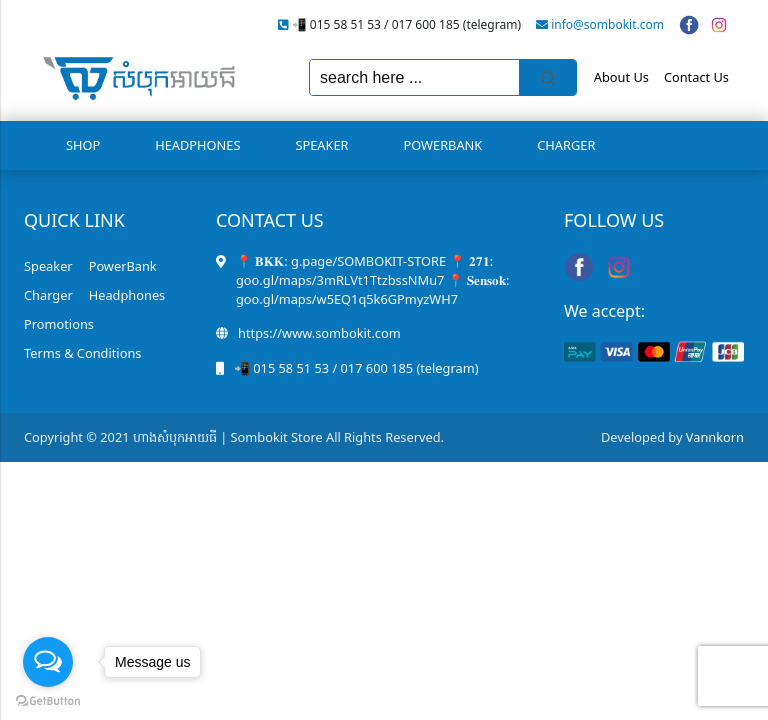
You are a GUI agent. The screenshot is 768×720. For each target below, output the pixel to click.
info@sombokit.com (607, 24)
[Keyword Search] (414, 77)
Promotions (59, 324)
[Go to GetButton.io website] (48, 700)
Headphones (197, 145)
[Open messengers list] (48, 662)
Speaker (321, 145)
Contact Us (696, 77)
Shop (83, 145)
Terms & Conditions (82, 353)
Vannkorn (715, 437)
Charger (566, 145)
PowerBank (443, 145)
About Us (621, 77)
